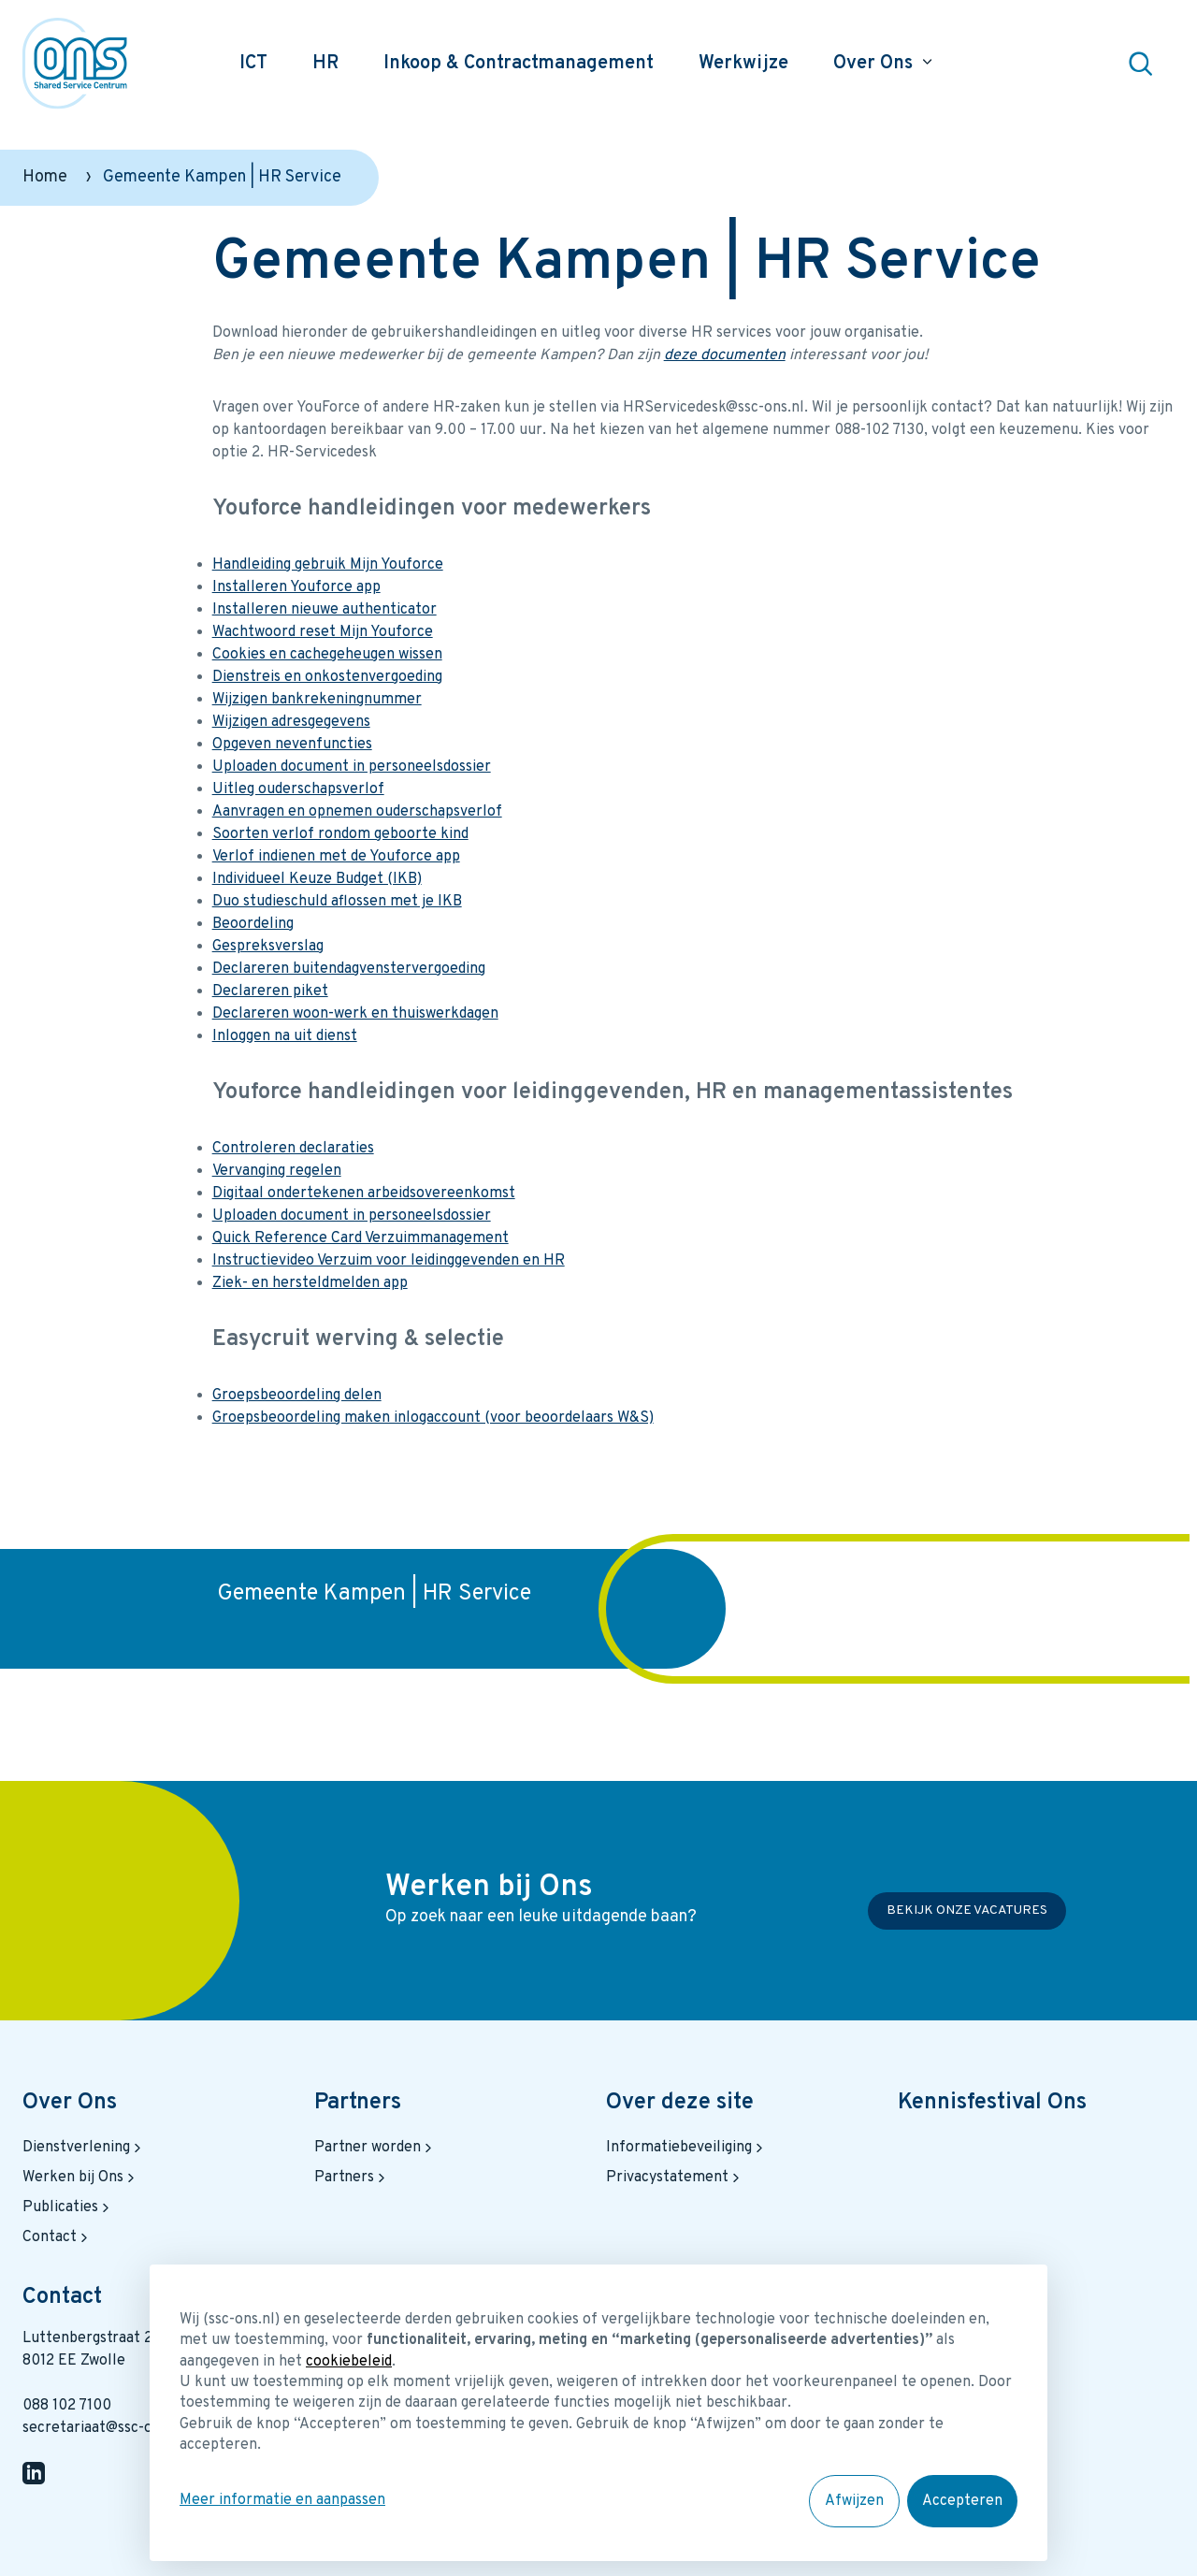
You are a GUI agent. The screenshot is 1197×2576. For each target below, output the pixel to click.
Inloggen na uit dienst (284, 1036)
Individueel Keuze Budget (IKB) (317, 879)
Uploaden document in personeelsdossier (351, 767)
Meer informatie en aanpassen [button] (282, 2500)
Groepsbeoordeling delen (297, 1395)
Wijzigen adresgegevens (291, 722)
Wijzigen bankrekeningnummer (317, 699)
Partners (357, 2103)
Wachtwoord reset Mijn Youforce (322, 632)
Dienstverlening (83, 2147)
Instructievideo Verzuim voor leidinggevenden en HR (388, 1261)
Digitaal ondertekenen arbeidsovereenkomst (363, 1193)
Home (44, 177)
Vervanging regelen (276, 1171)
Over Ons (69, 2103)
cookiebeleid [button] (349, 2361)
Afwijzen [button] (854, 2501)
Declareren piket (270, 991)
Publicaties (67, 2207)
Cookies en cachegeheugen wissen (327, 654)
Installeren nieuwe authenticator (324, 610)
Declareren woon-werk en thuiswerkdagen (355, 1014)
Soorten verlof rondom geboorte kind (340, 834)
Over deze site (680, 2103)
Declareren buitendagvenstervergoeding (348, 969)
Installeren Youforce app (296, 587)
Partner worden (375, 2147)
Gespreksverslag (268, 946)
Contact (57, 2237)
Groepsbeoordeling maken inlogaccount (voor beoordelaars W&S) (433, 1418)
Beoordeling (253, 924)
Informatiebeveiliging (686, 2147)
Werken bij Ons (80, 2177)
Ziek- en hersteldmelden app (310, 1283)
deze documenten (725, 355)
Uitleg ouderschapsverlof (298, 789)
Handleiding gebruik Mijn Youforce (327, 565)
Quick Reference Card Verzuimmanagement (360, 1238)
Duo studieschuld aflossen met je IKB (337, 901)
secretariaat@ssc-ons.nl (103, 2428)
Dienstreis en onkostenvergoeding (327, 677)
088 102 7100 (66, 2405)
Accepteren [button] (962, 2501)
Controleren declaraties (293, 1148)
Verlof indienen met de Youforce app (336, 856)
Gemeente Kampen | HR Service (374, 1594)
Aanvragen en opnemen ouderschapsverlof (357, 812)
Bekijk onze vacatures (967, 1911)
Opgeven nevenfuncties (292, 744)
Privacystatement (674, 2177)
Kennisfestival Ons (992, 2103)
